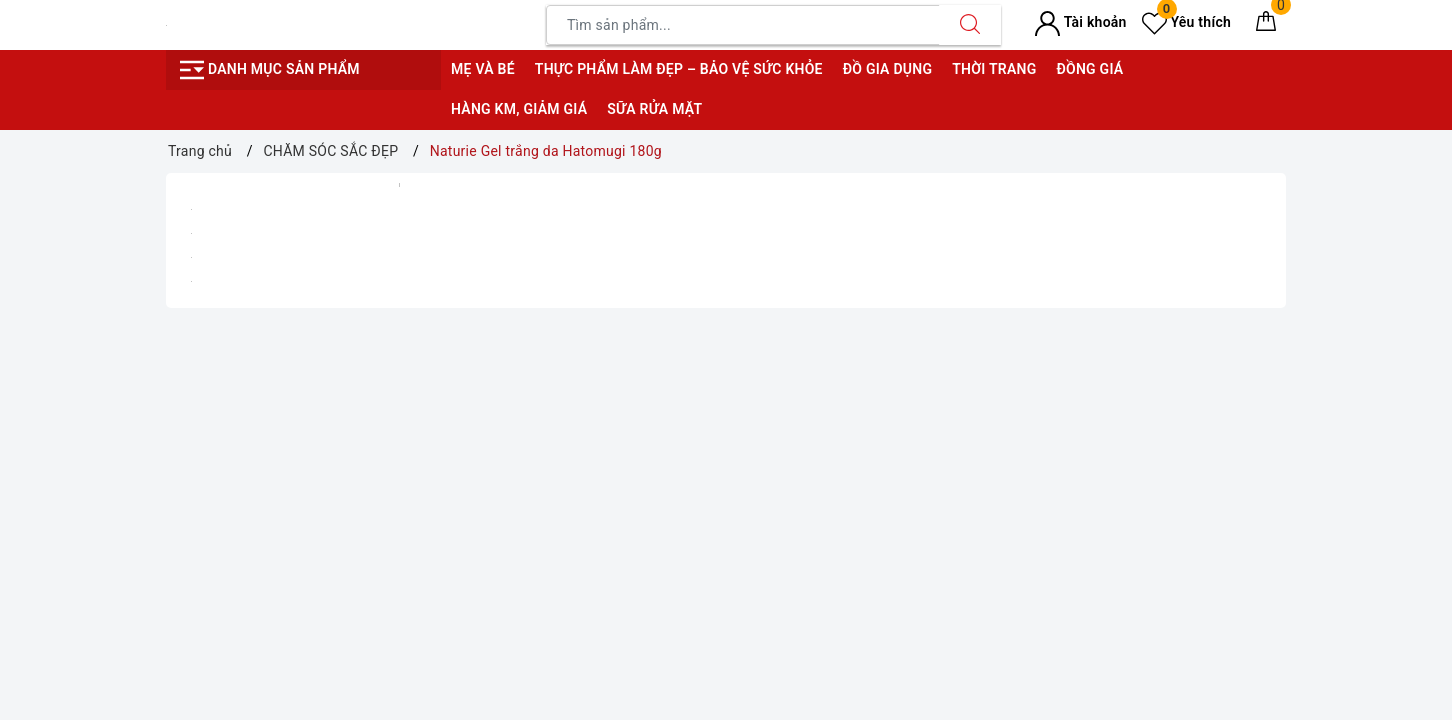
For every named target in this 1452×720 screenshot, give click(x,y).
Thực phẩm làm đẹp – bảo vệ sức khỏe (679, 69)
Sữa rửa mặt (654, 109)
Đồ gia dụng (887, 69)
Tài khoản (1080, 22)
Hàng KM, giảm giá (519, 109)
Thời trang (994, 69)
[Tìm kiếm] (970, 25)
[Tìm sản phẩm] (743, 25)
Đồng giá (1089, 69)
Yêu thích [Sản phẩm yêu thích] (1186, 22)
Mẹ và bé (483, 69)
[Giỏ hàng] (1266, 25)
